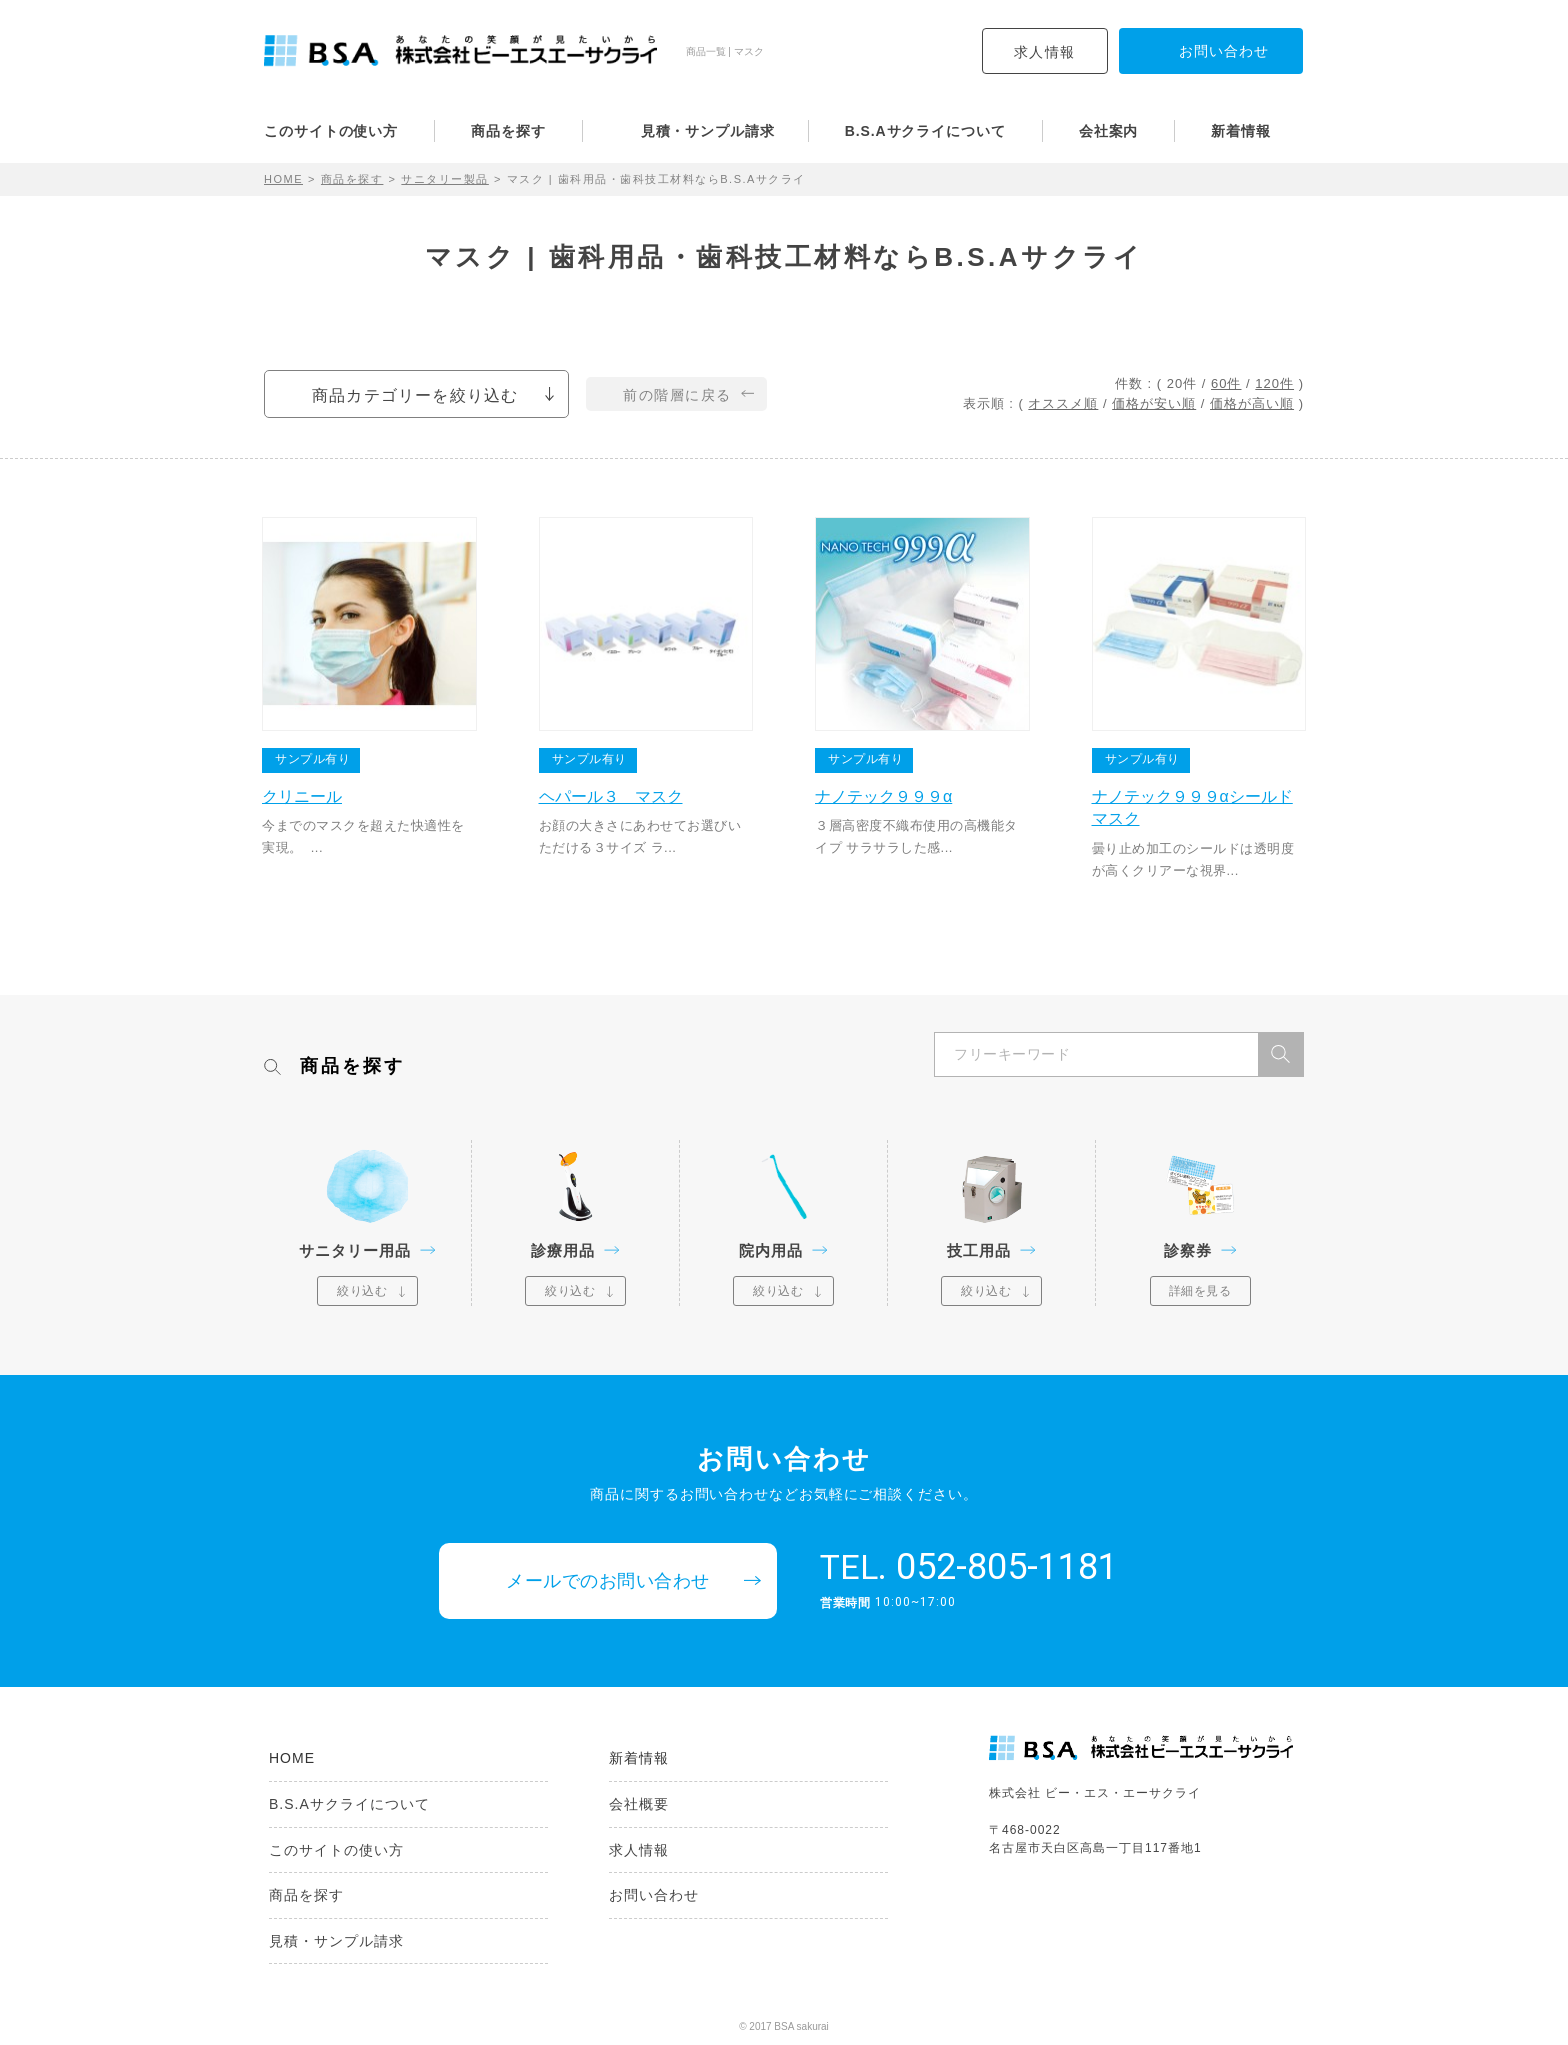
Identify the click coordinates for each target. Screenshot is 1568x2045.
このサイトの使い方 (331, 131)
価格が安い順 (1154, 403)
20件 (1182, 383)
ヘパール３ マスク (611, 796)
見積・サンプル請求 (708, 131)
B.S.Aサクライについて (925, 131)
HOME (283, 179)
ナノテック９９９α (883, 796)
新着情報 (1241, 131)
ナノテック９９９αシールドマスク (1192, 807)
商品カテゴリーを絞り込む (415, 395)
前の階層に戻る (677, 395)
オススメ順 (1063, 403)
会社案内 (1109, 131)
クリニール (302, 796)
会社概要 (639, 1804)
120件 (1274, 383)
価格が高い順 (1252, 403)
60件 (1226, 383)
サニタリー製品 (445, 179)
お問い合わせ (654, 1895)
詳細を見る (1200, 1291)
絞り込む (362, 1291)
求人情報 (1045, 52)
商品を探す (508, 131)
